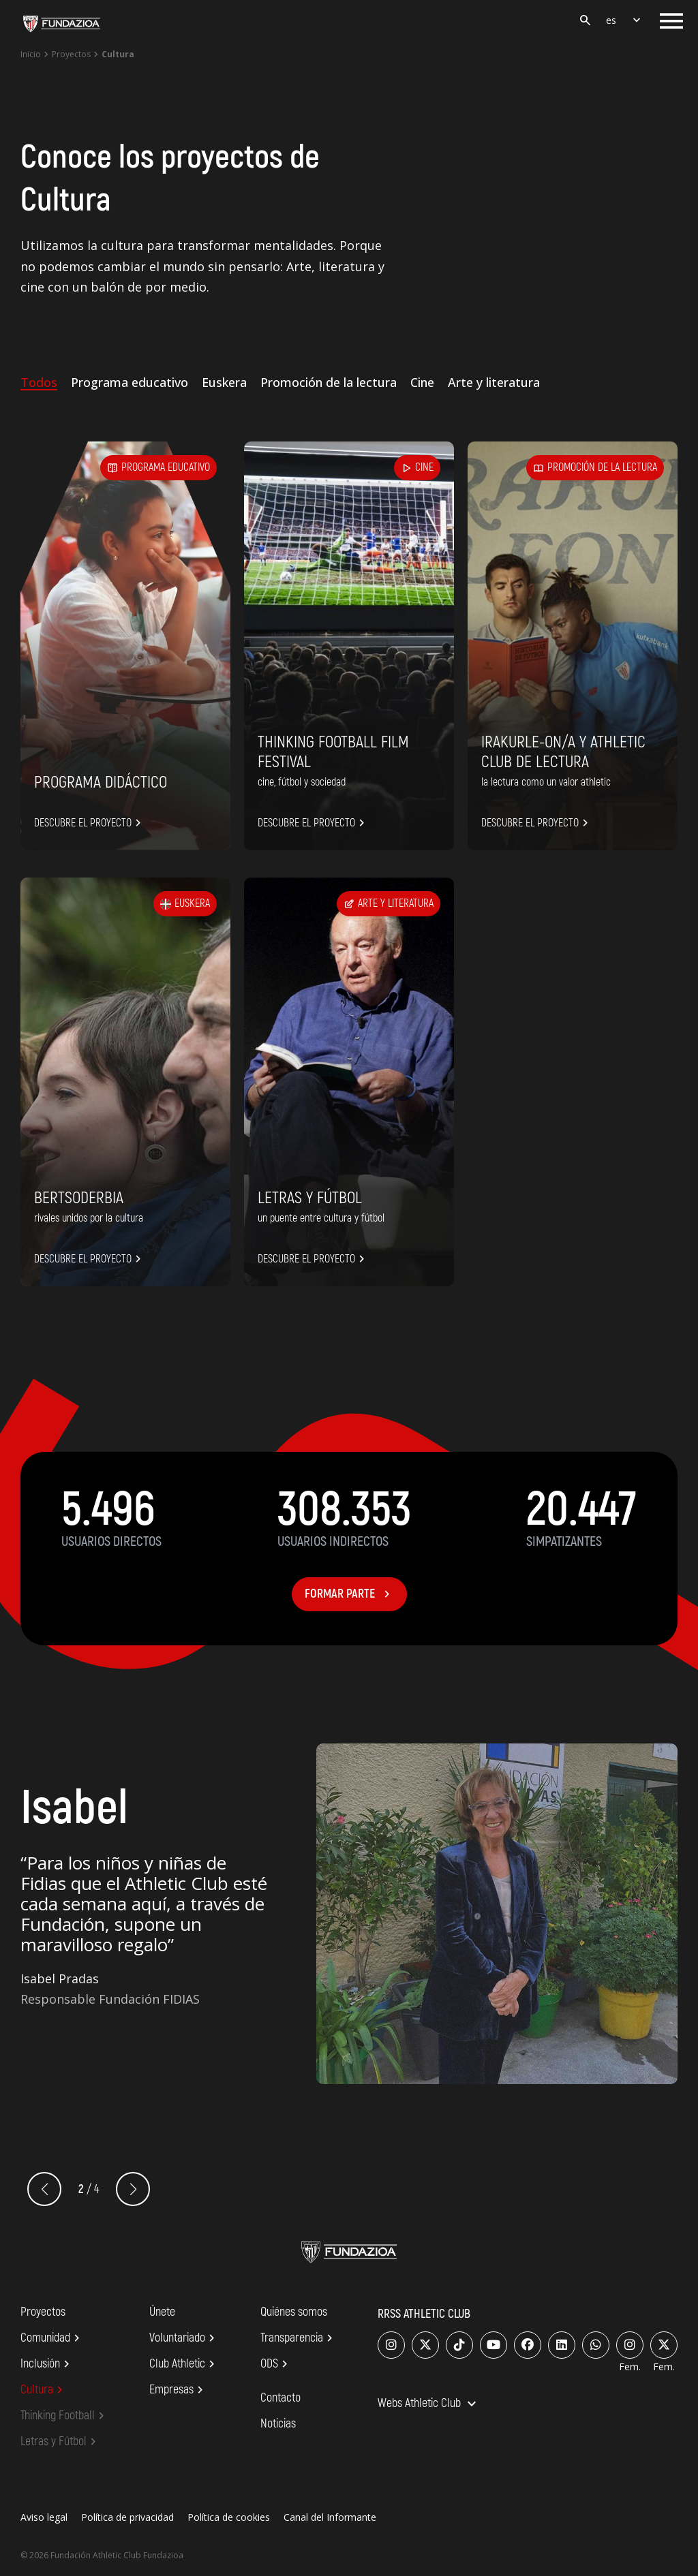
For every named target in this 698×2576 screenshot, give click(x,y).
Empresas (178, 2390)
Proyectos (71, 54)
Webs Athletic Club (429, 2404)
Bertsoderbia (78, 1198)
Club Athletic (184, 2364)
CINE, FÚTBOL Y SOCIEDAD (302, 782)
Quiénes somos (293, 2312)
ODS (276, 2364)
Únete (162, 2312)
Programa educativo (129, 382)
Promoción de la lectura (328, 382)
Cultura (43, 2390)
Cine (422, 382)
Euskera (224, 382)
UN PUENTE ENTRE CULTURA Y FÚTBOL (321, 1218)
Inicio (30, 54)
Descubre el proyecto (89, 823)
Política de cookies (228, 2517)
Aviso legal (43, 2517)
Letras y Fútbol (310, 1198)
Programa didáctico (100, 782)
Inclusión (47, 2364)
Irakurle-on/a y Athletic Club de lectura (563, 752)
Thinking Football (64, 2416)
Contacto (280, 2398)
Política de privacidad (127, 2517)
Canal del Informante (330, 2517)
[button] (133, 2189)
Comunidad (52, 2338)
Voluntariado (184, 2338)
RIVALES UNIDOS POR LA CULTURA (88, 1218)
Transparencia (298, 2338)
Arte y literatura (494, 382)
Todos (38, 382)
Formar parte (349, 1594)
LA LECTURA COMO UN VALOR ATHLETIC (546, 782)
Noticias (278, 2424)
